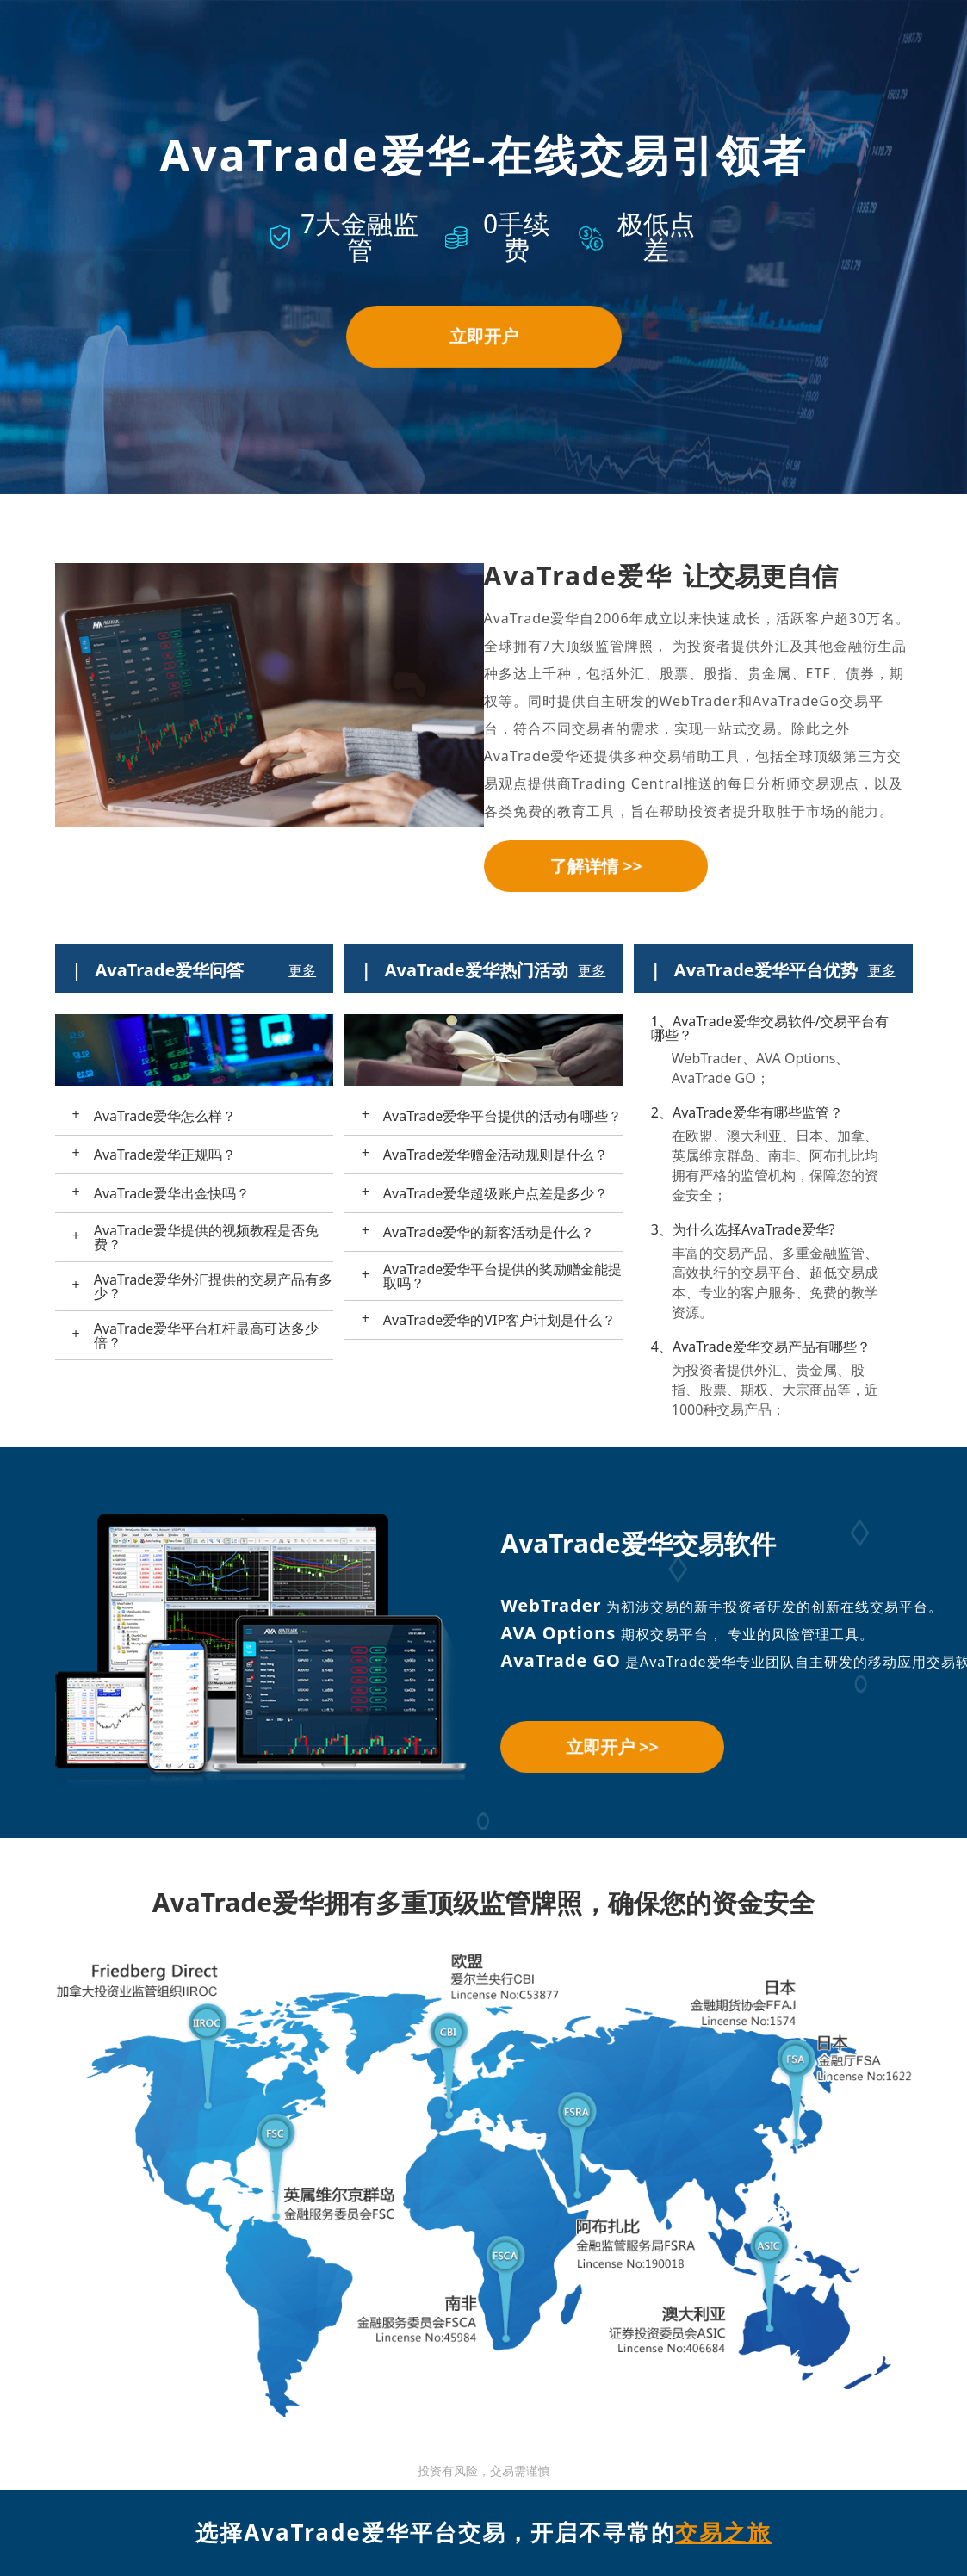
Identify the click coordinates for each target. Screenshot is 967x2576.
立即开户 (483, 336)
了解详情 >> (595, 865)
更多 (302, 970)
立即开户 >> (612, 1746)
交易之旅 (723, 2532)
